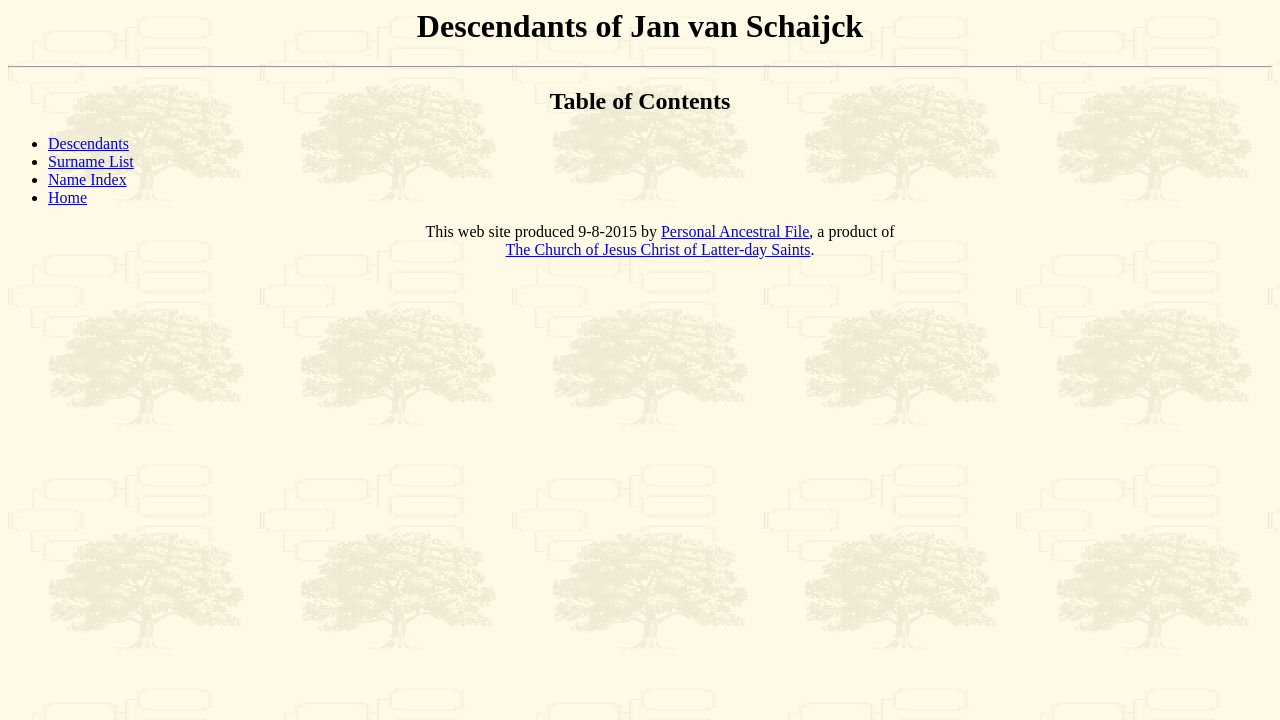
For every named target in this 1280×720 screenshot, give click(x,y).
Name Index (87, 179)
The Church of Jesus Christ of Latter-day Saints (658, 249)
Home (67, 197)
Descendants (88, 143)
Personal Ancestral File (735, 231)
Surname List (91, 161)
